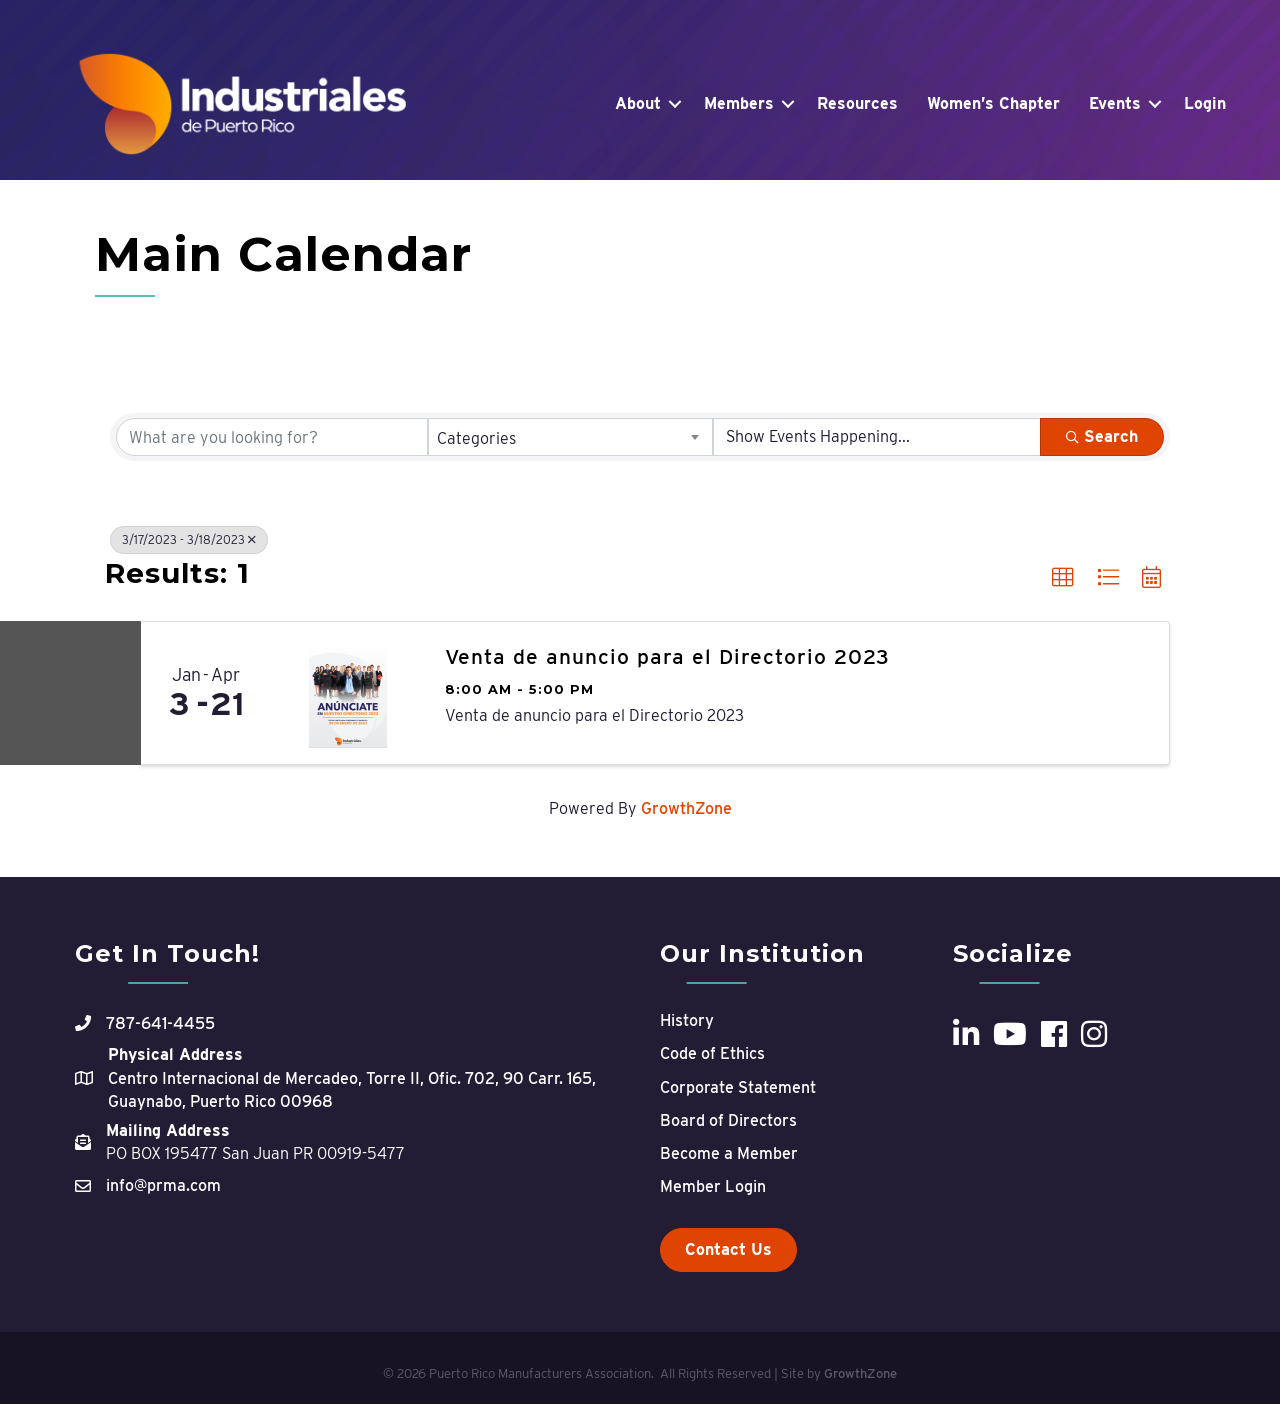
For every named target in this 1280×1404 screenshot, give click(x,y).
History (687, 1020)
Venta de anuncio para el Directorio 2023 (667, 656)
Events (1115, 103)
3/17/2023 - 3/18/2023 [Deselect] (189, 539)
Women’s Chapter (993, 103)
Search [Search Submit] (1102, 436)
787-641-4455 (160, 1023)
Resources (857, 103)
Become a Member (729, 1153)
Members (739, 103)
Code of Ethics (712, 1053)
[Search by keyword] (272, 437)
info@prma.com (163, 1185)
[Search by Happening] (877, 437)
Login (1205, 103)
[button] (1063, 578)
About (638, 103)
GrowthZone (686, 808)
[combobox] (571, 437)
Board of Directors (728, 1120)
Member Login (713, 1186)
